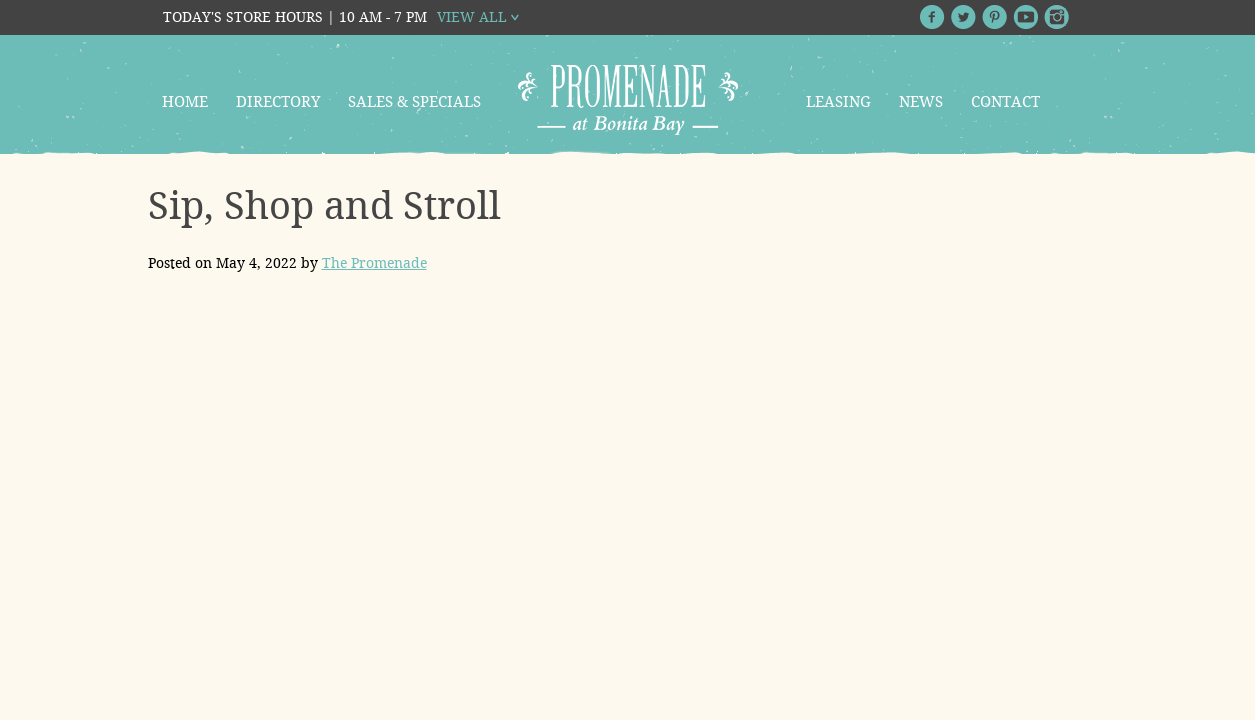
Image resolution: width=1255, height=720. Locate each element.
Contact (1005, 102)
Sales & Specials (414, 102)
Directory (278, 102)
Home (185, 102)
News (921, 102)
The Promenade (374, 263)
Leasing (838, 102)
